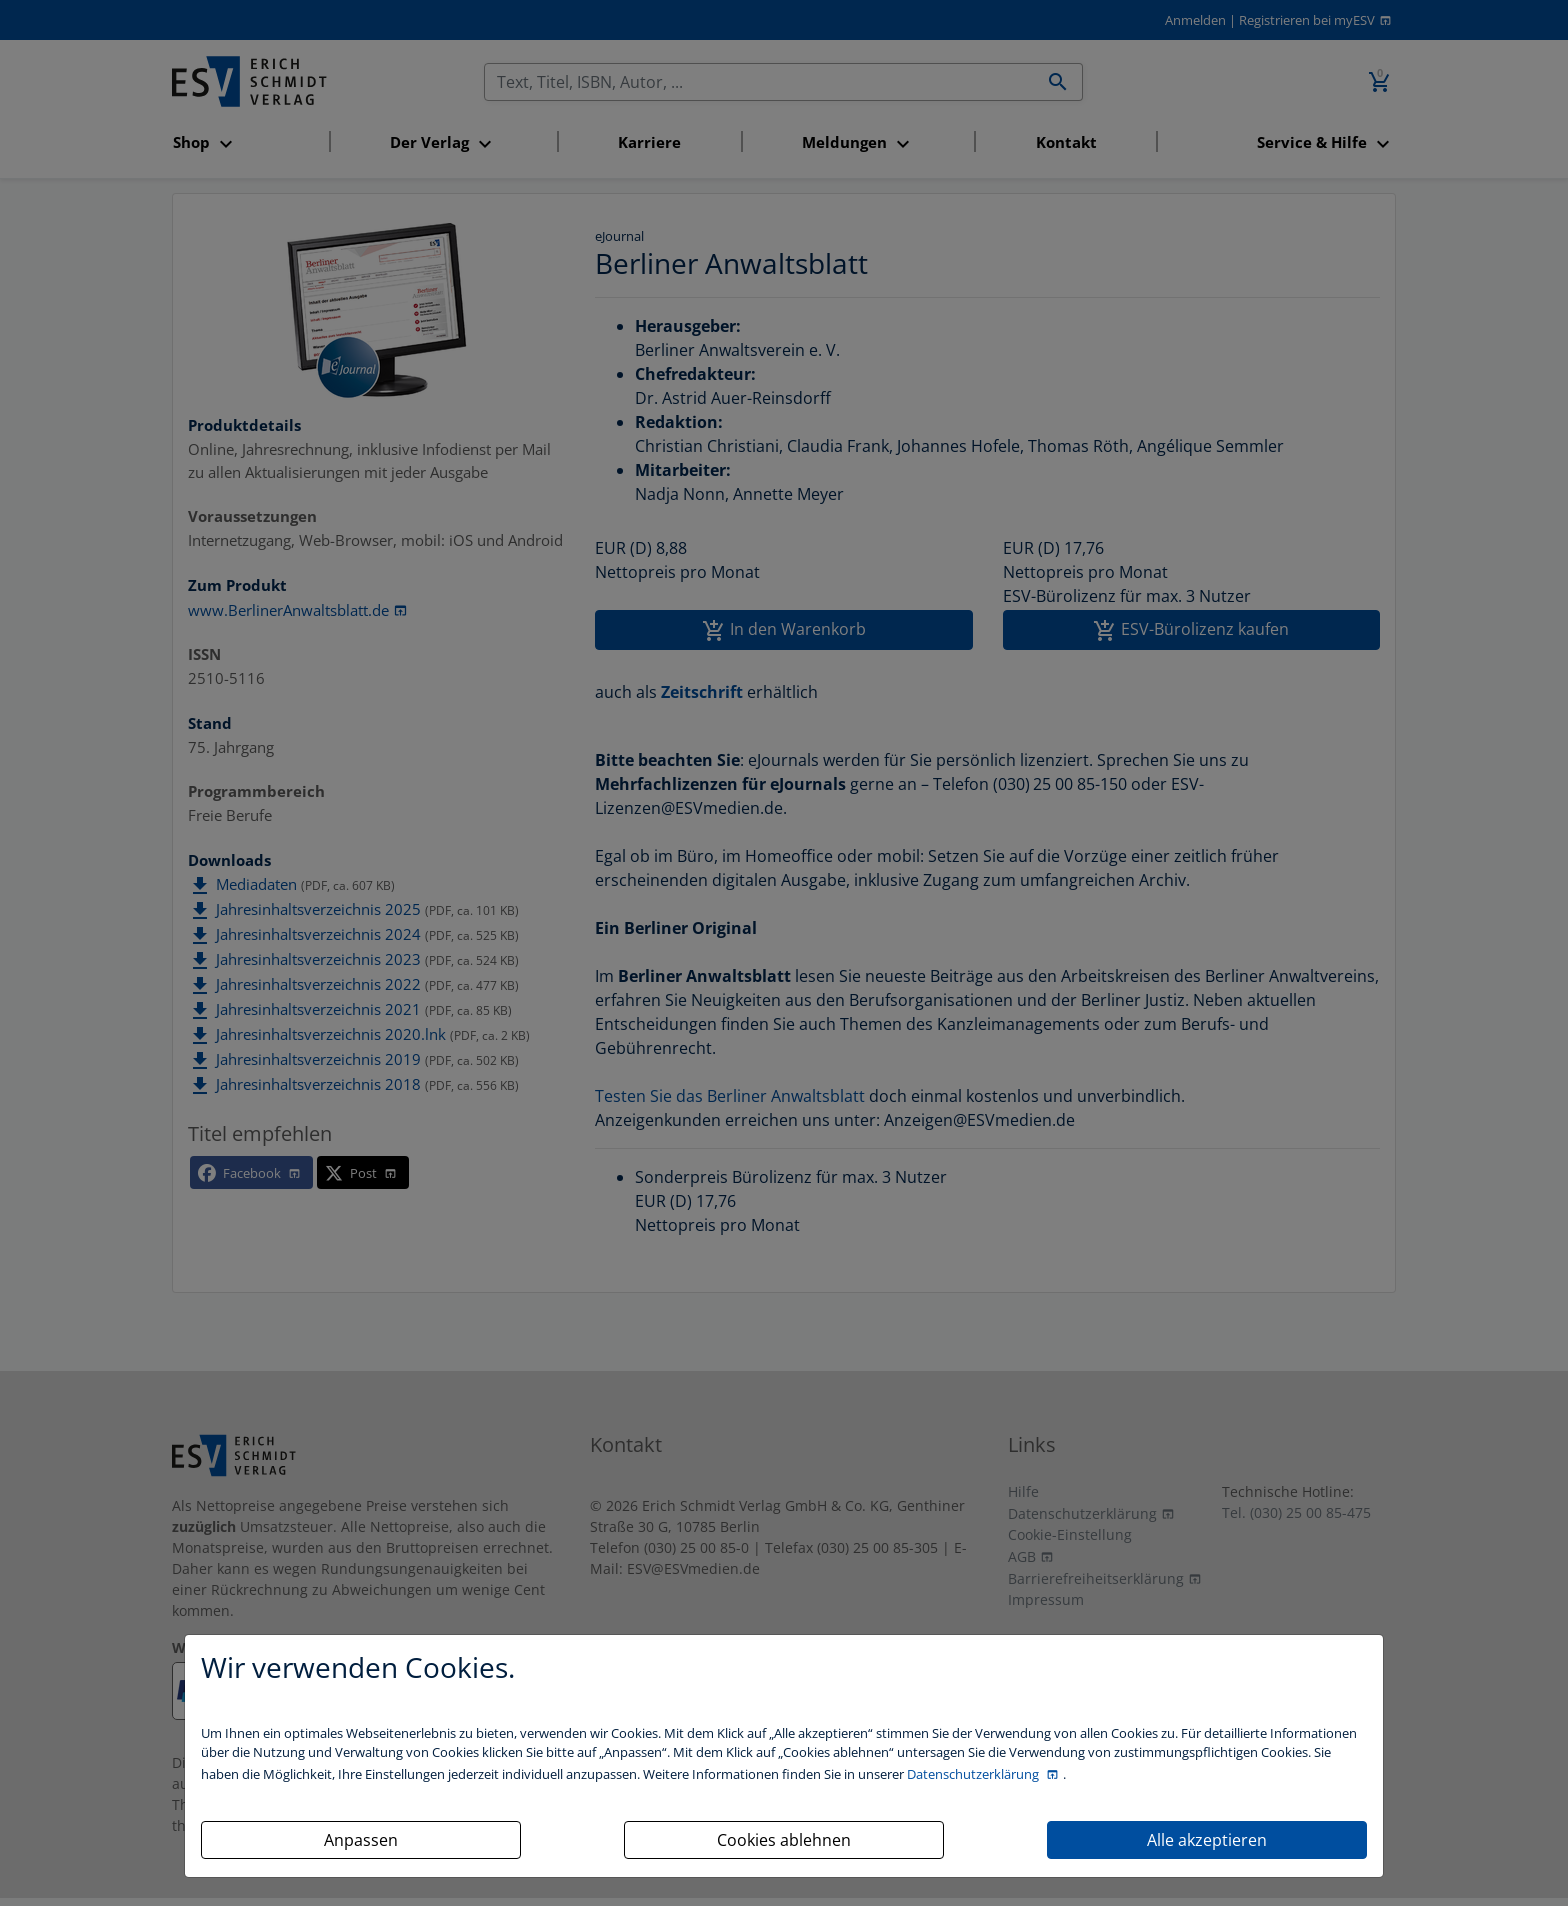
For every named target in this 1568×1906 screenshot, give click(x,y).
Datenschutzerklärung (974, 1774)
